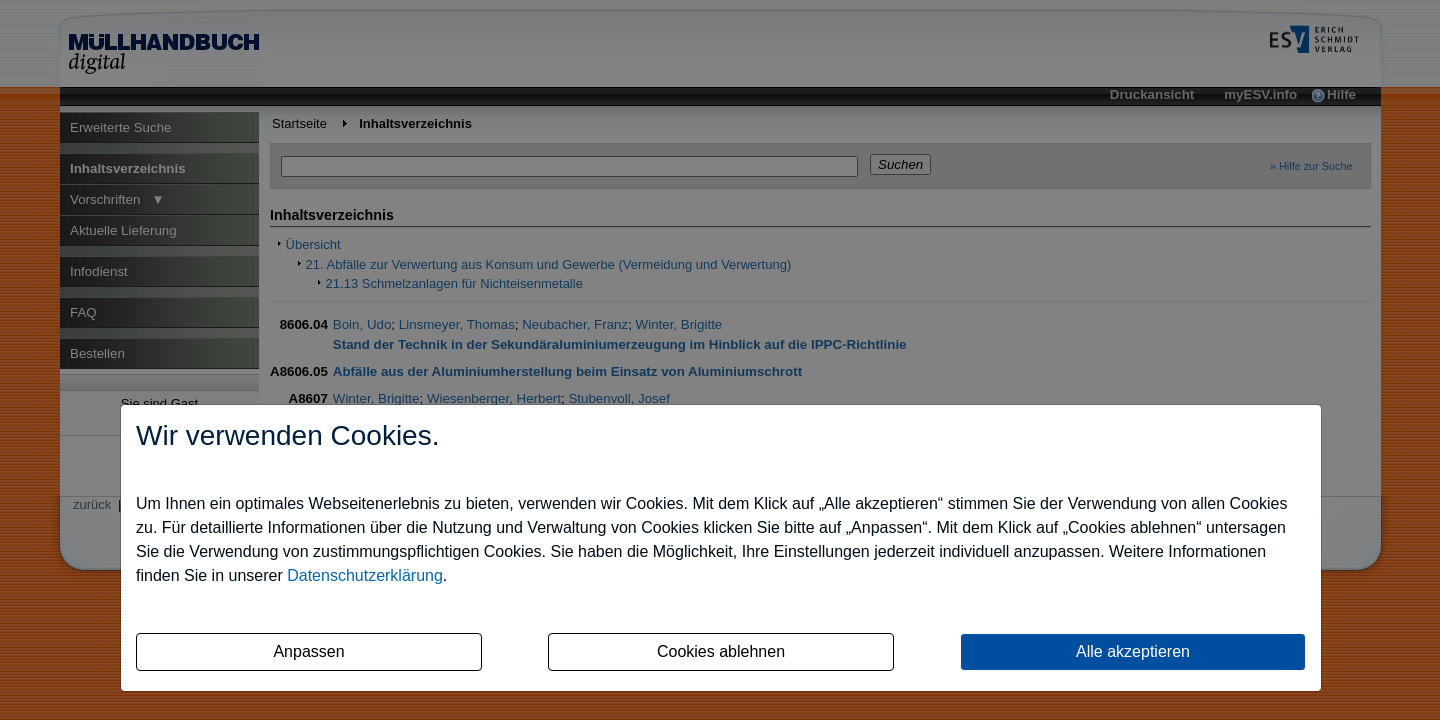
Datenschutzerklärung (365, 575)
